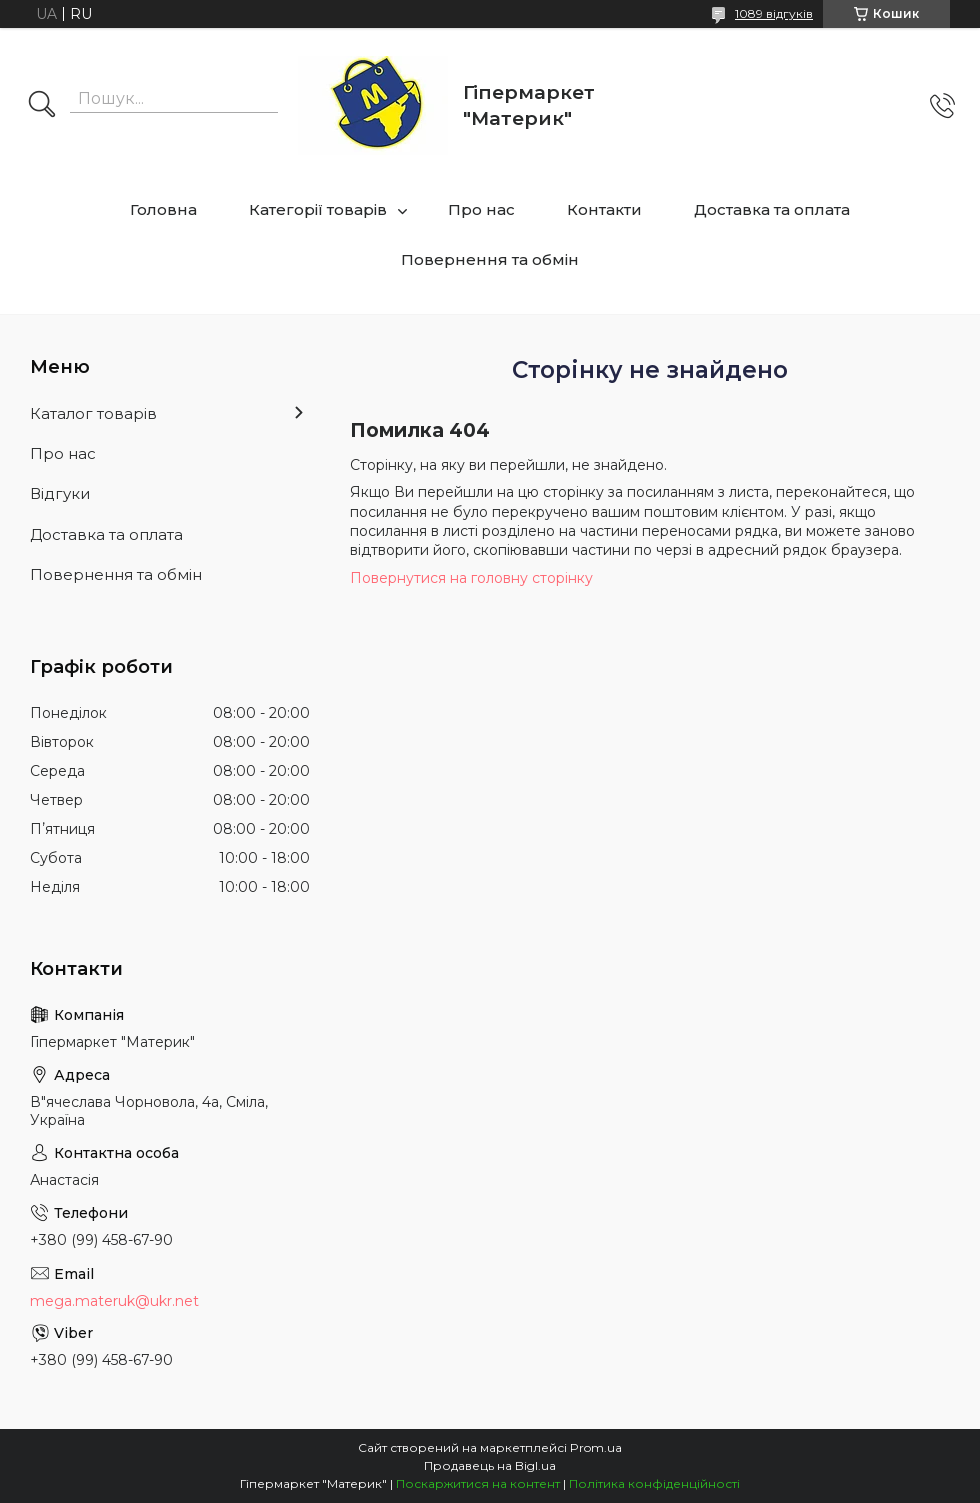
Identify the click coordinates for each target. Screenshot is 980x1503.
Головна (163, 209)
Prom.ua (596, 1447)
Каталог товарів (93, 413)
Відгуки (60, 493)
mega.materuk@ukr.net (114, 1301)
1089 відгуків (774, 13)
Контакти (604, 209)
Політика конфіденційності (654, 1483)
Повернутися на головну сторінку (471, 578)
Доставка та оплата (772, 209)
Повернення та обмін (490, 259)
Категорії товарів (318, 209)
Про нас (481, 209)
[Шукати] (42, 106)
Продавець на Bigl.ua (490, 1465)
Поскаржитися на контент (478, 1483)
